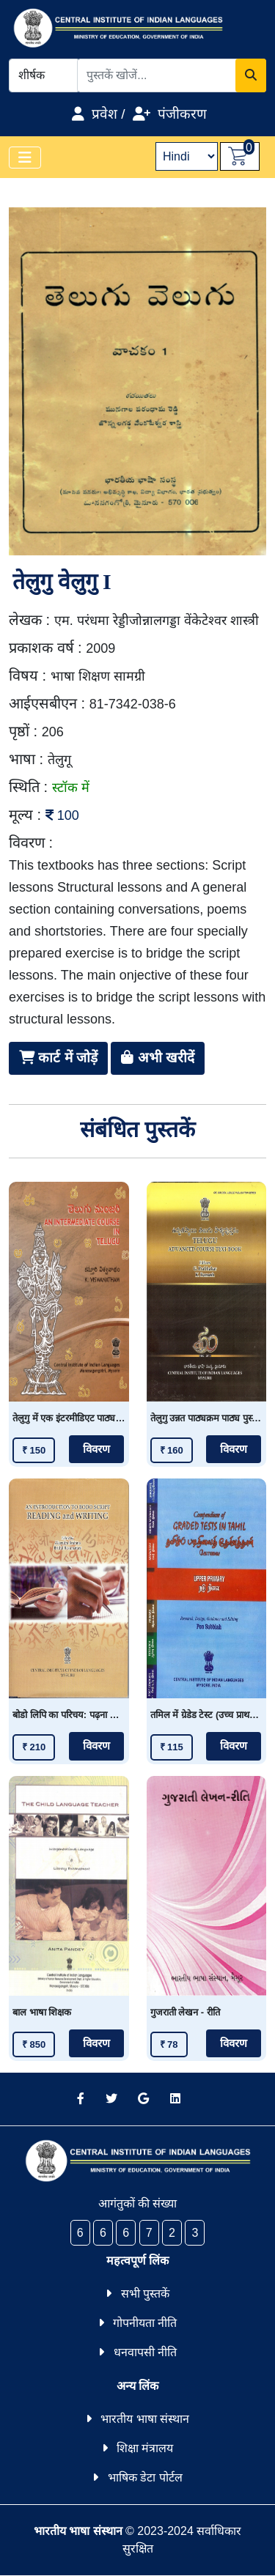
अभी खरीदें (157, 1057)
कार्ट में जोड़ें (58, 1057)
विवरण (96, 1449)
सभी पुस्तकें (145, 2293)
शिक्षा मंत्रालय (145, 2448)
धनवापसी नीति (145, 2352)
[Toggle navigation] (25, 158)
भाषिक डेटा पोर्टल (145, 2477)
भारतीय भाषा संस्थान (144, 2419)
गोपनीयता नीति (145, 2323)
